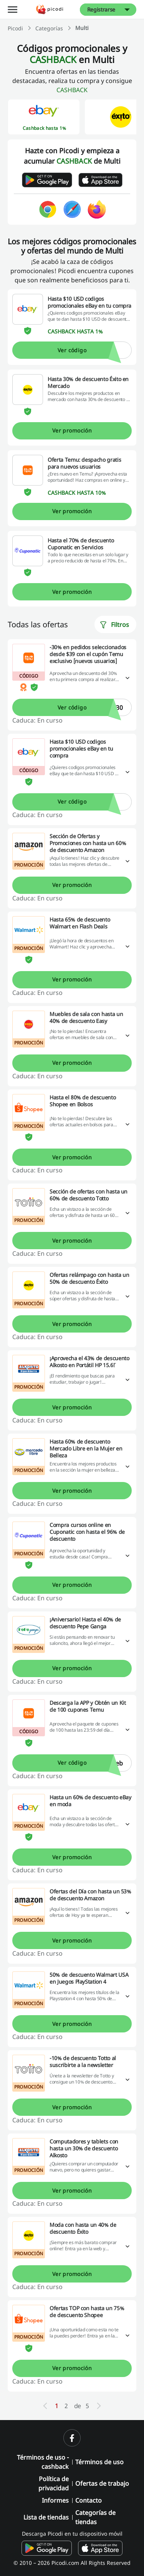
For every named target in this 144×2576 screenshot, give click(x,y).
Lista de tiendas (46, 2517)
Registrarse (101, 9)
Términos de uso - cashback (43, 2462)
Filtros (114, 624)
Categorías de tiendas (95, 2517)
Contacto (88, 2500)
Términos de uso (99, 2462)
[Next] (99, 2406)
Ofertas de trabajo (102, 2483)
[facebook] (72, 2438)
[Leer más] (127, 678)
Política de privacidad (53, 2483)
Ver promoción (72, 430)
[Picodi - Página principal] (49, 9)
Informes (55, 2500)
